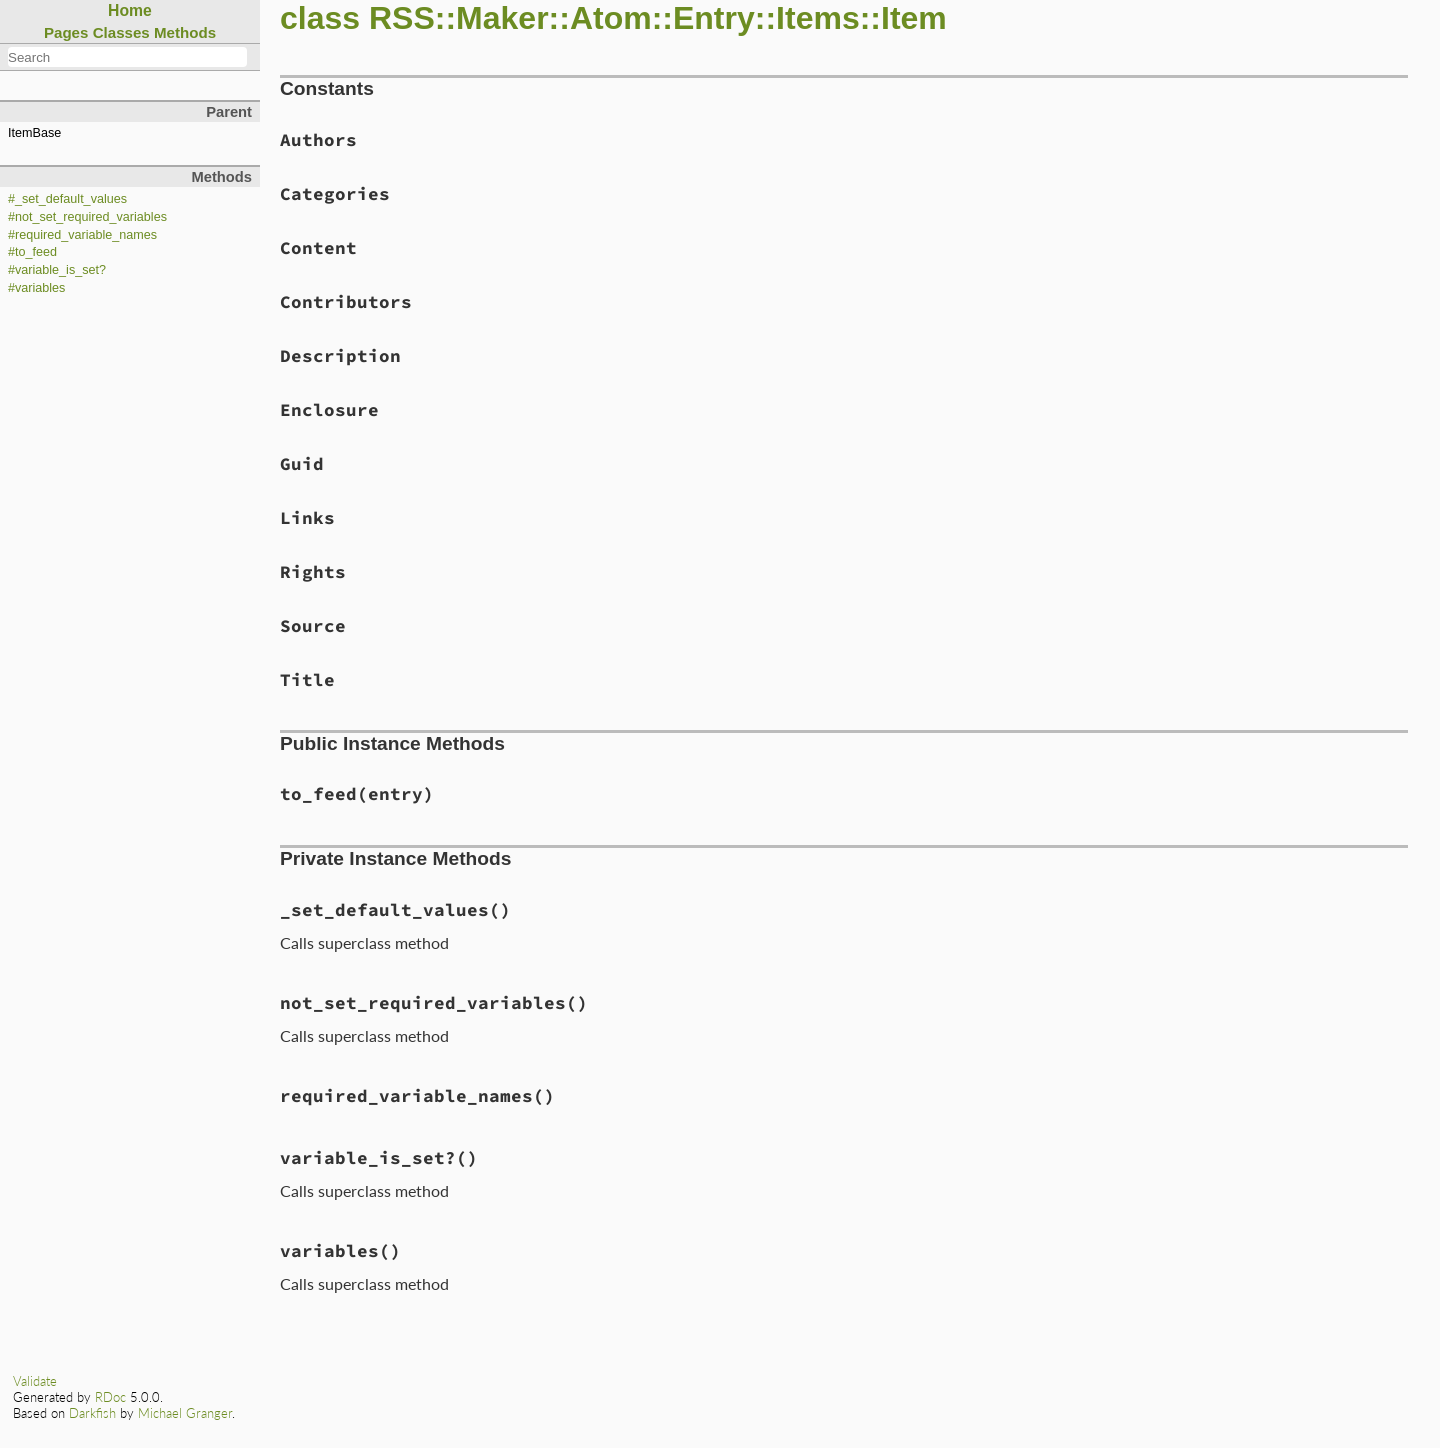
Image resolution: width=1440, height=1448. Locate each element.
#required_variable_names (82, 235)
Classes (121, 32)
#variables (36, 288)
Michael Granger (185, 1413)
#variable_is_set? (57, 270)
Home (130, 10)
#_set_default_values (67, 199)
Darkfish (92, 1413)
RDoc (110, 1397)
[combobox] (127, 57)
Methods (185, 32)
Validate (35, 1381)
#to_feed (32, 252)
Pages (66, 32)
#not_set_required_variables (87, 217)
